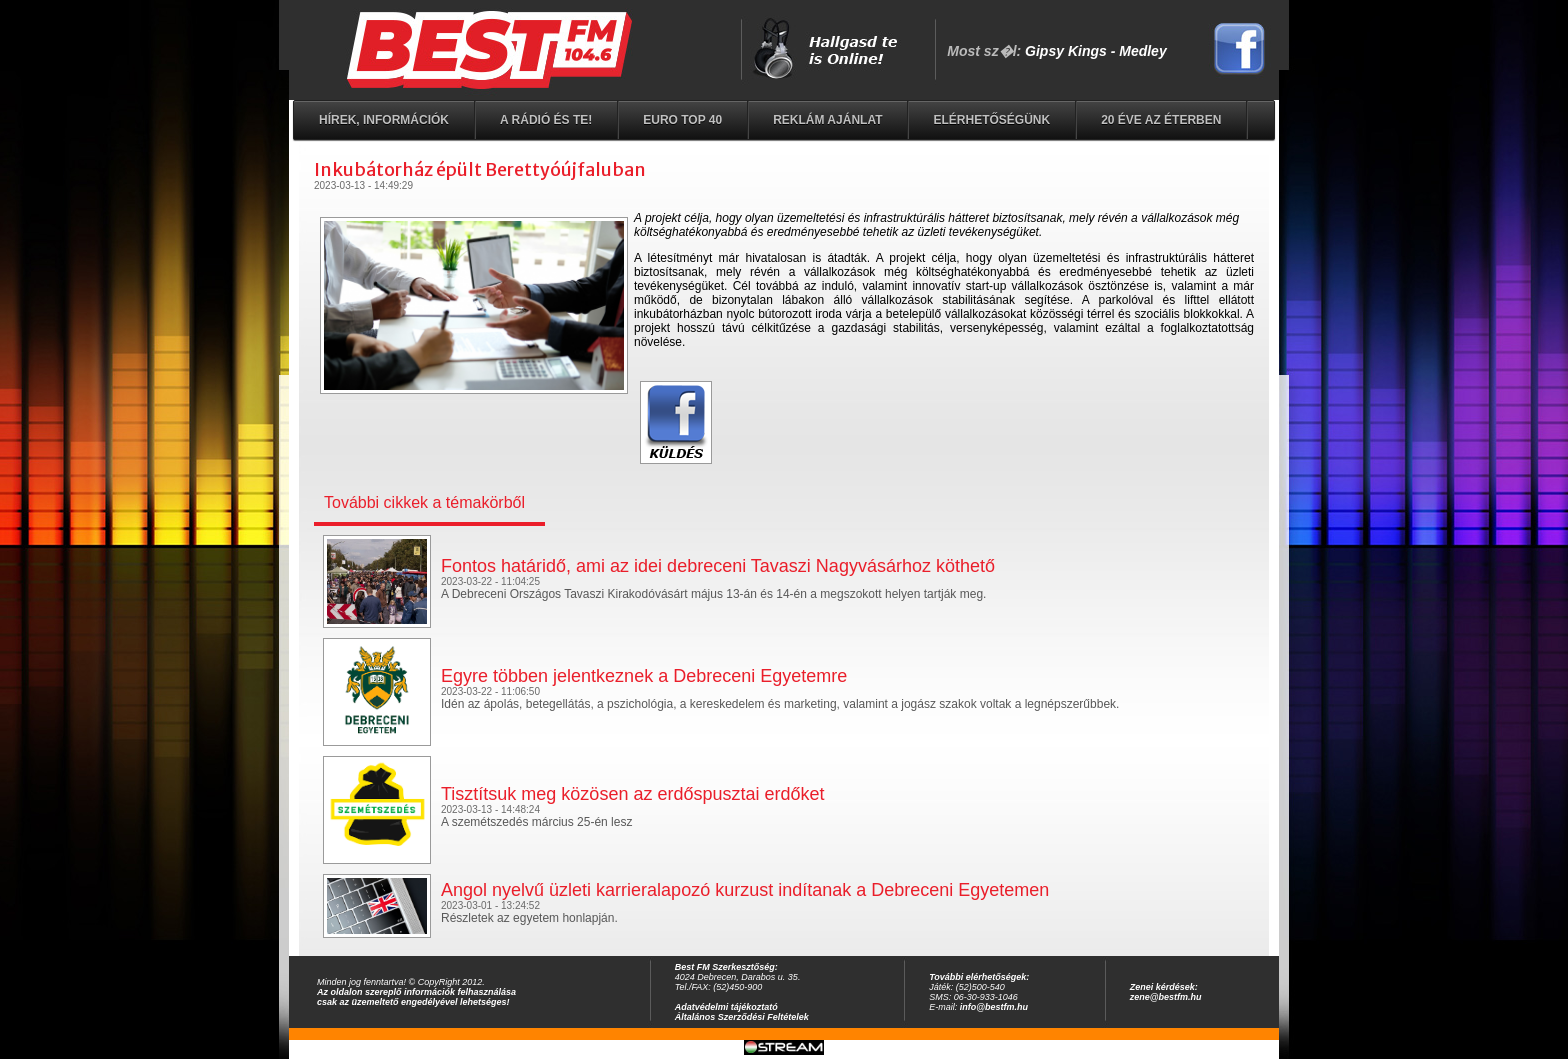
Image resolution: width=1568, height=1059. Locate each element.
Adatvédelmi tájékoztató (726, 1007)
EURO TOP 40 (682, 120)
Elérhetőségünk (991, 120)
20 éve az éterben (1161, 120)
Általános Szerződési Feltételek (742, 1017)
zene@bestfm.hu (1166, 997)
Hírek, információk (384, 120)
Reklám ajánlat (827, 120)
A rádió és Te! (546, 120)
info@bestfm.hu (994, 1007)
